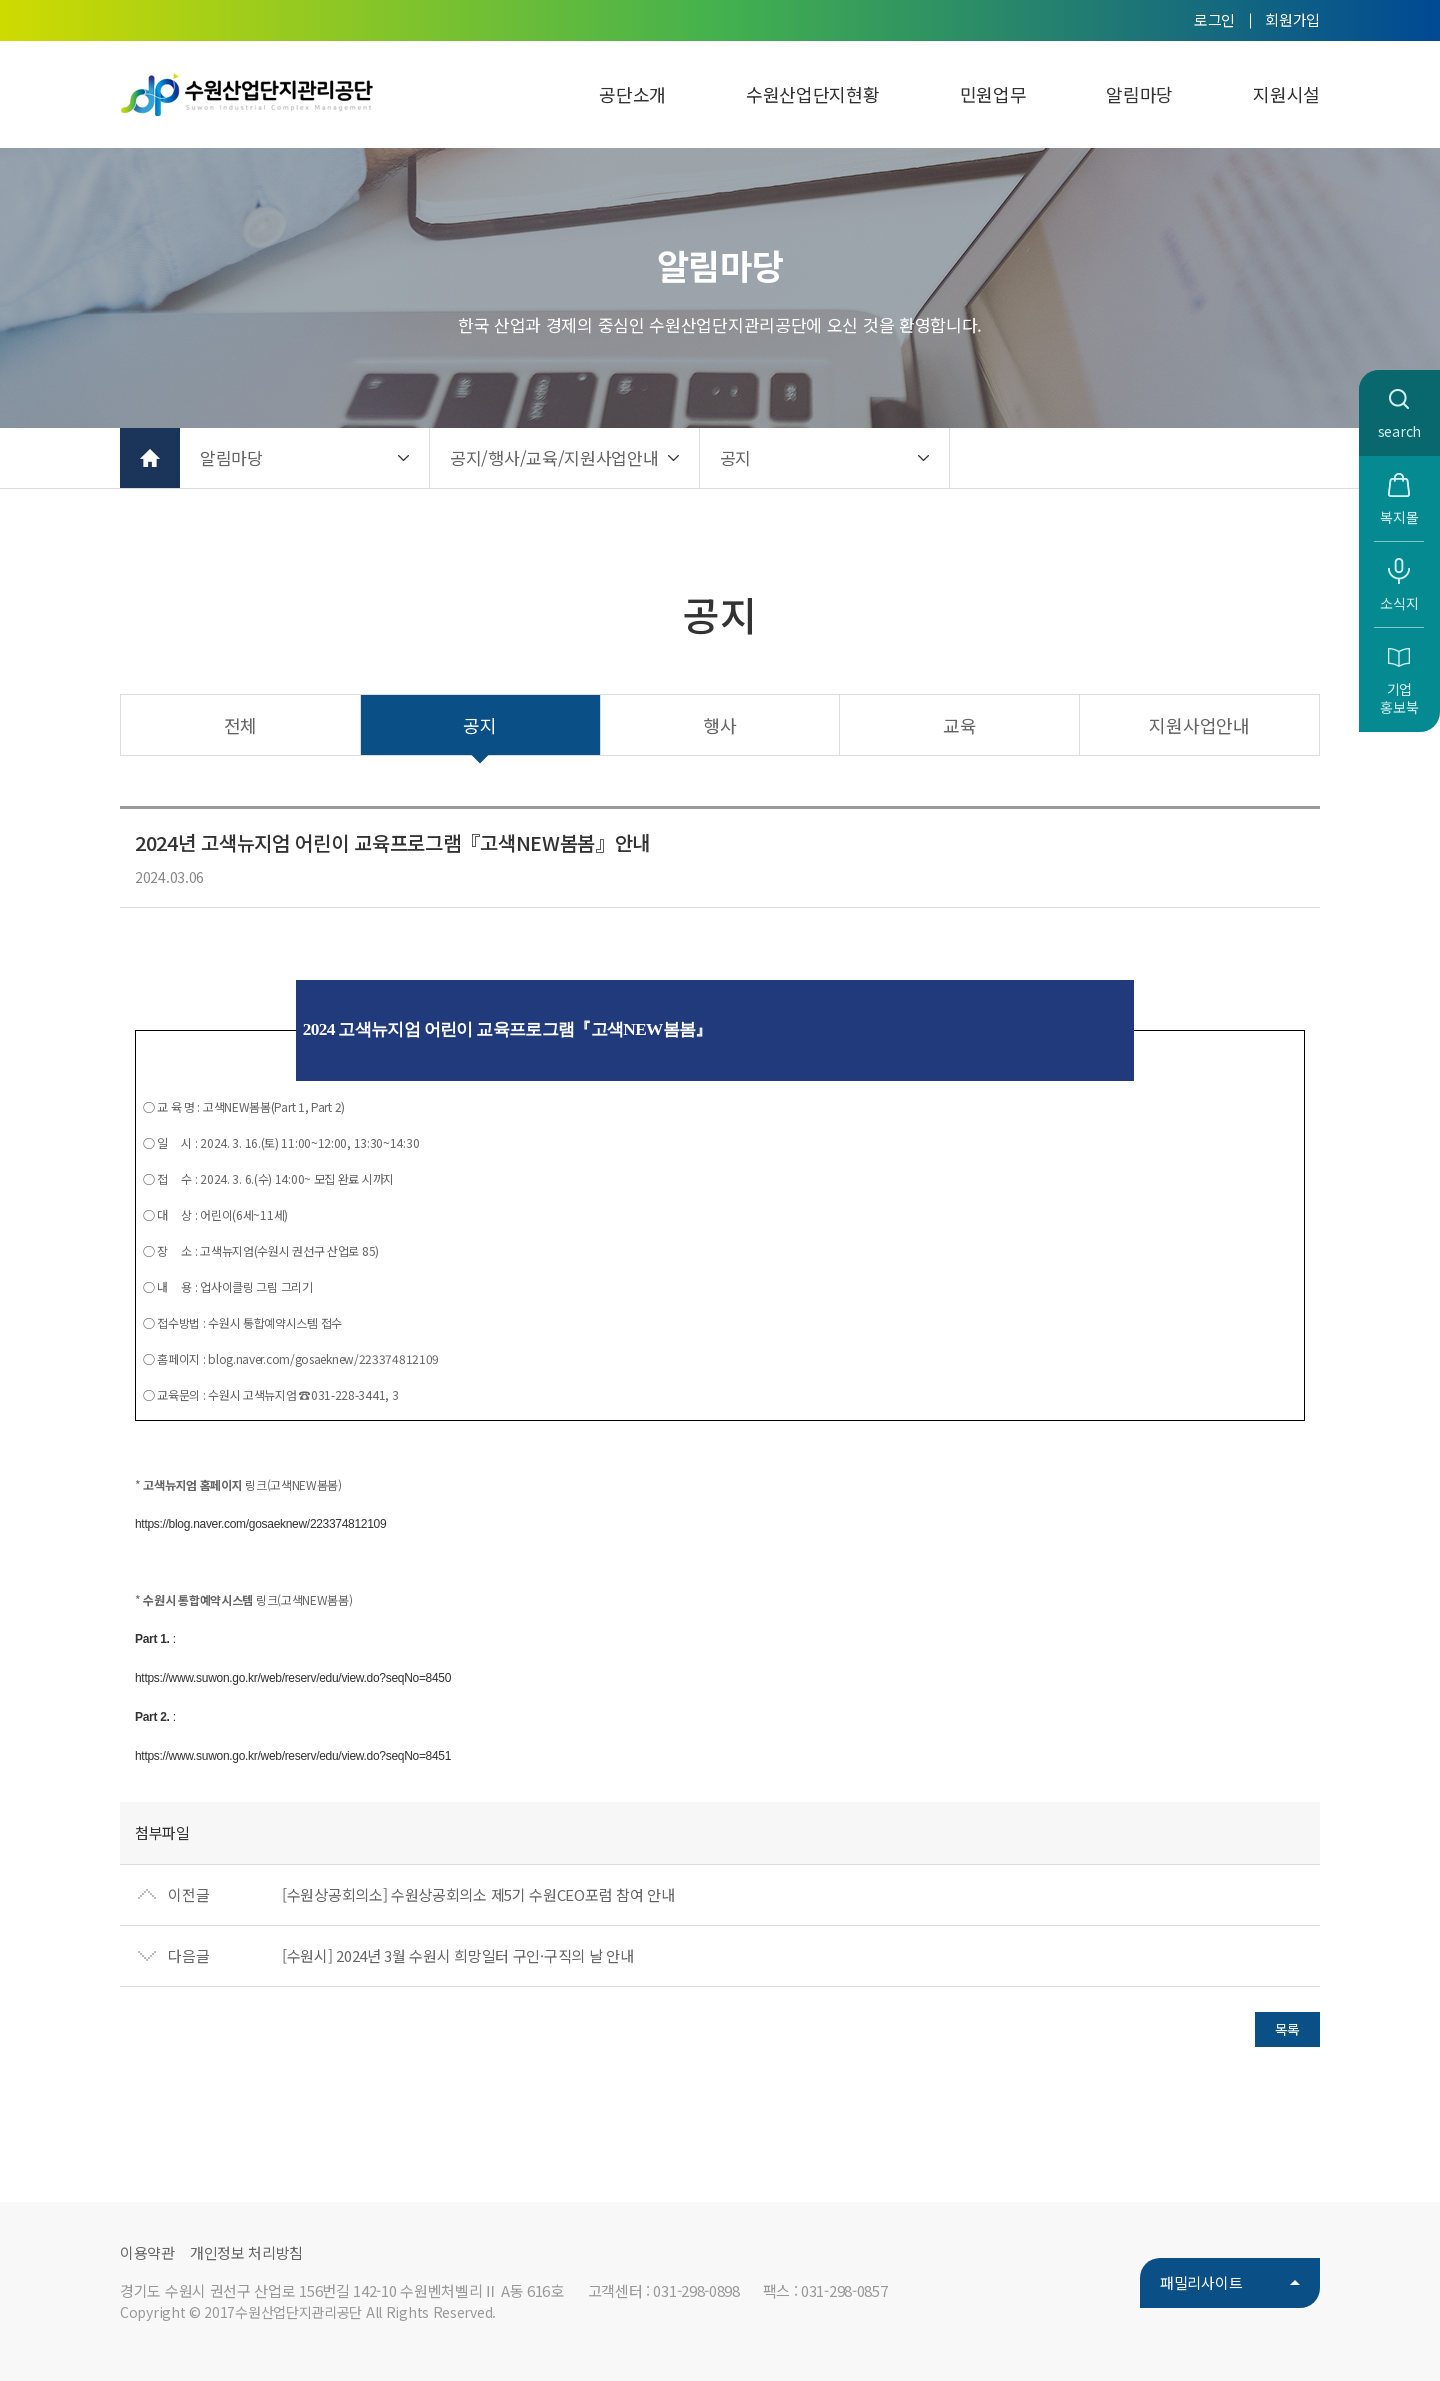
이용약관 (147, 2252)
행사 (719, 725)
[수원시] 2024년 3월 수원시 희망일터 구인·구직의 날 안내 (458, 1955)
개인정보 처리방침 (246, 2252)
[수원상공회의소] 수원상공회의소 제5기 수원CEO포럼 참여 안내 (478, 1894)
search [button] (1399, 431)
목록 (1287, 2029)
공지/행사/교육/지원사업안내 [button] (554, 457)
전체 (240, 725)
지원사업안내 (1199, 725)
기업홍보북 (1399, 698)
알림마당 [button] (231, 457)
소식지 (1399, 603)
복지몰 (1399, 517)
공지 (479, 725)
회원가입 (1292, 19)
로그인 (1214, 19)
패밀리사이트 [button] (1201, 2282)
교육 (959, 725)
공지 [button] (735, 457)
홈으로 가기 (150, 458)
